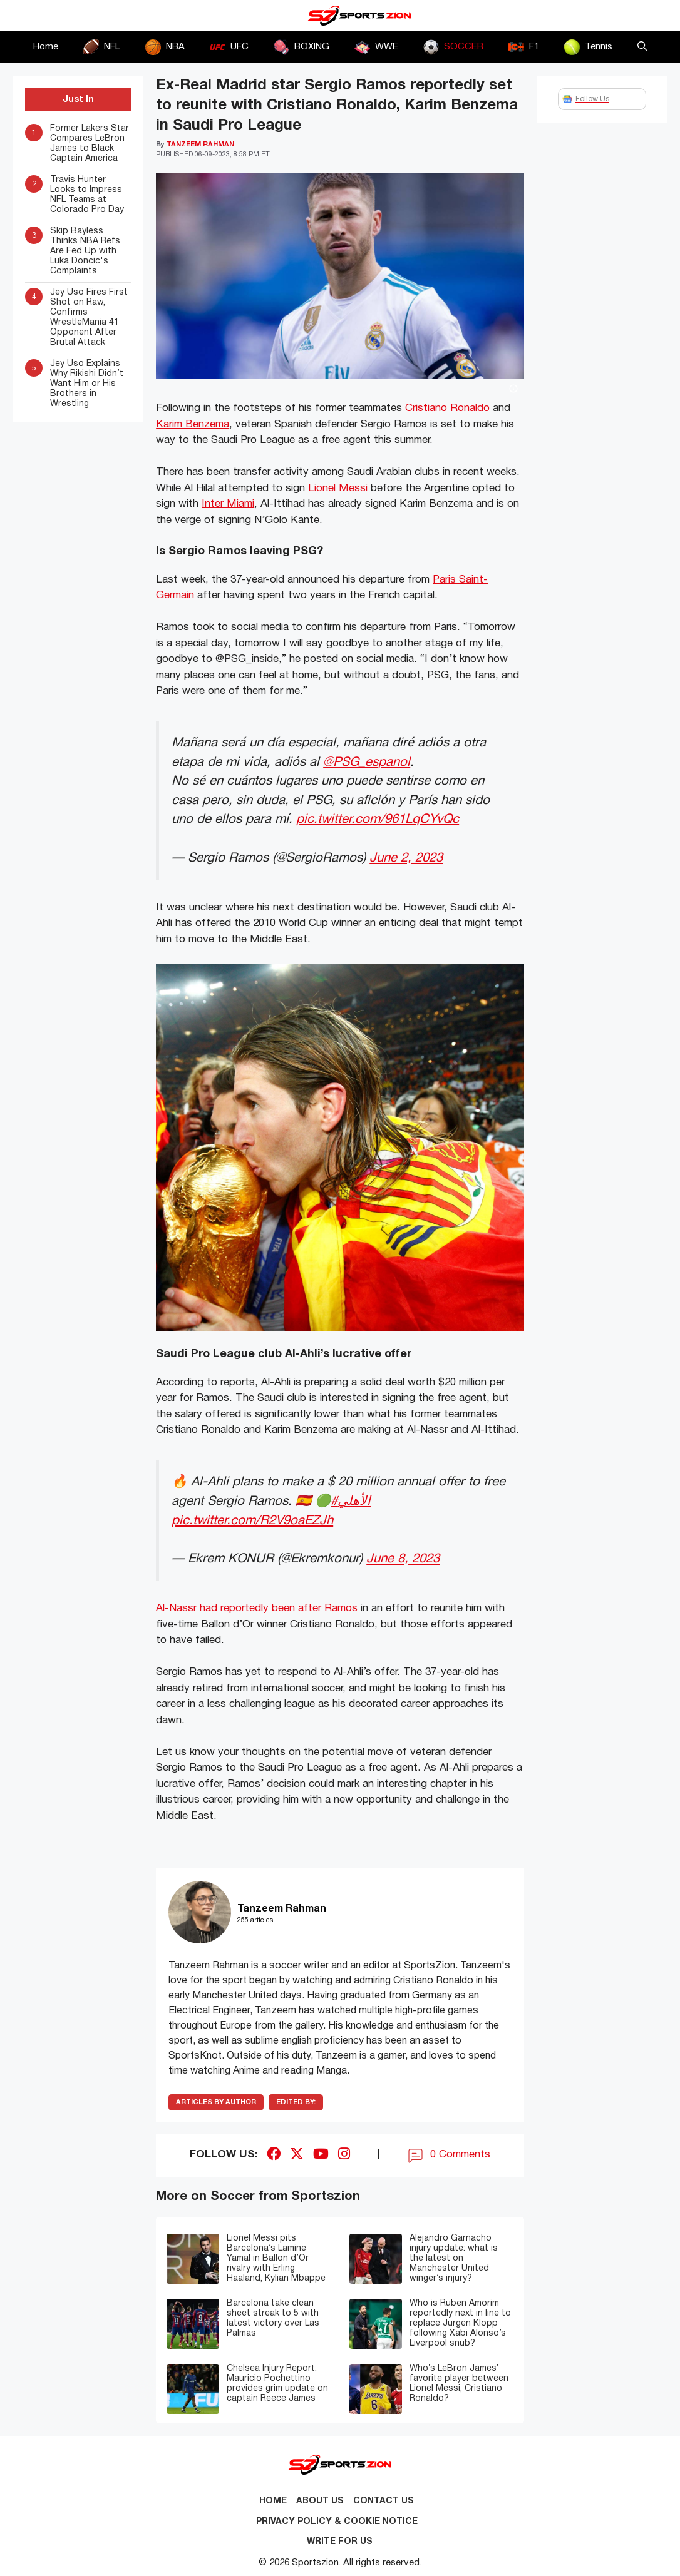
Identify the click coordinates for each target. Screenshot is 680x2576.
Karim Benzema (192, 424)
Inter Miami (228, 504)
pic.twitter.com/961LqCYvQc (377, 819)
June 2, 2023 (406, 858)
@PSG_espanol (366, 762)
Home (45, 47)
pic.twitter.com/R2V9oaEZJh (252, 1521)
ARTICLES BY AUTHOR (216, 2102)
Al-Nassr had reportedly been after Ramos (257, 1608)
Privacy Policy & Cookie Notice (337, 2522)
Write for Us (340, 2542)
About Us (320, 2501)
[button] (642, 47)
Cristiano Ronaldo (447, 408)
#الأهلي (351, 1501)
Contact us (383, 2501)
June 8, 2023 (403, 1559)
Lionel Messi (338, 488)
